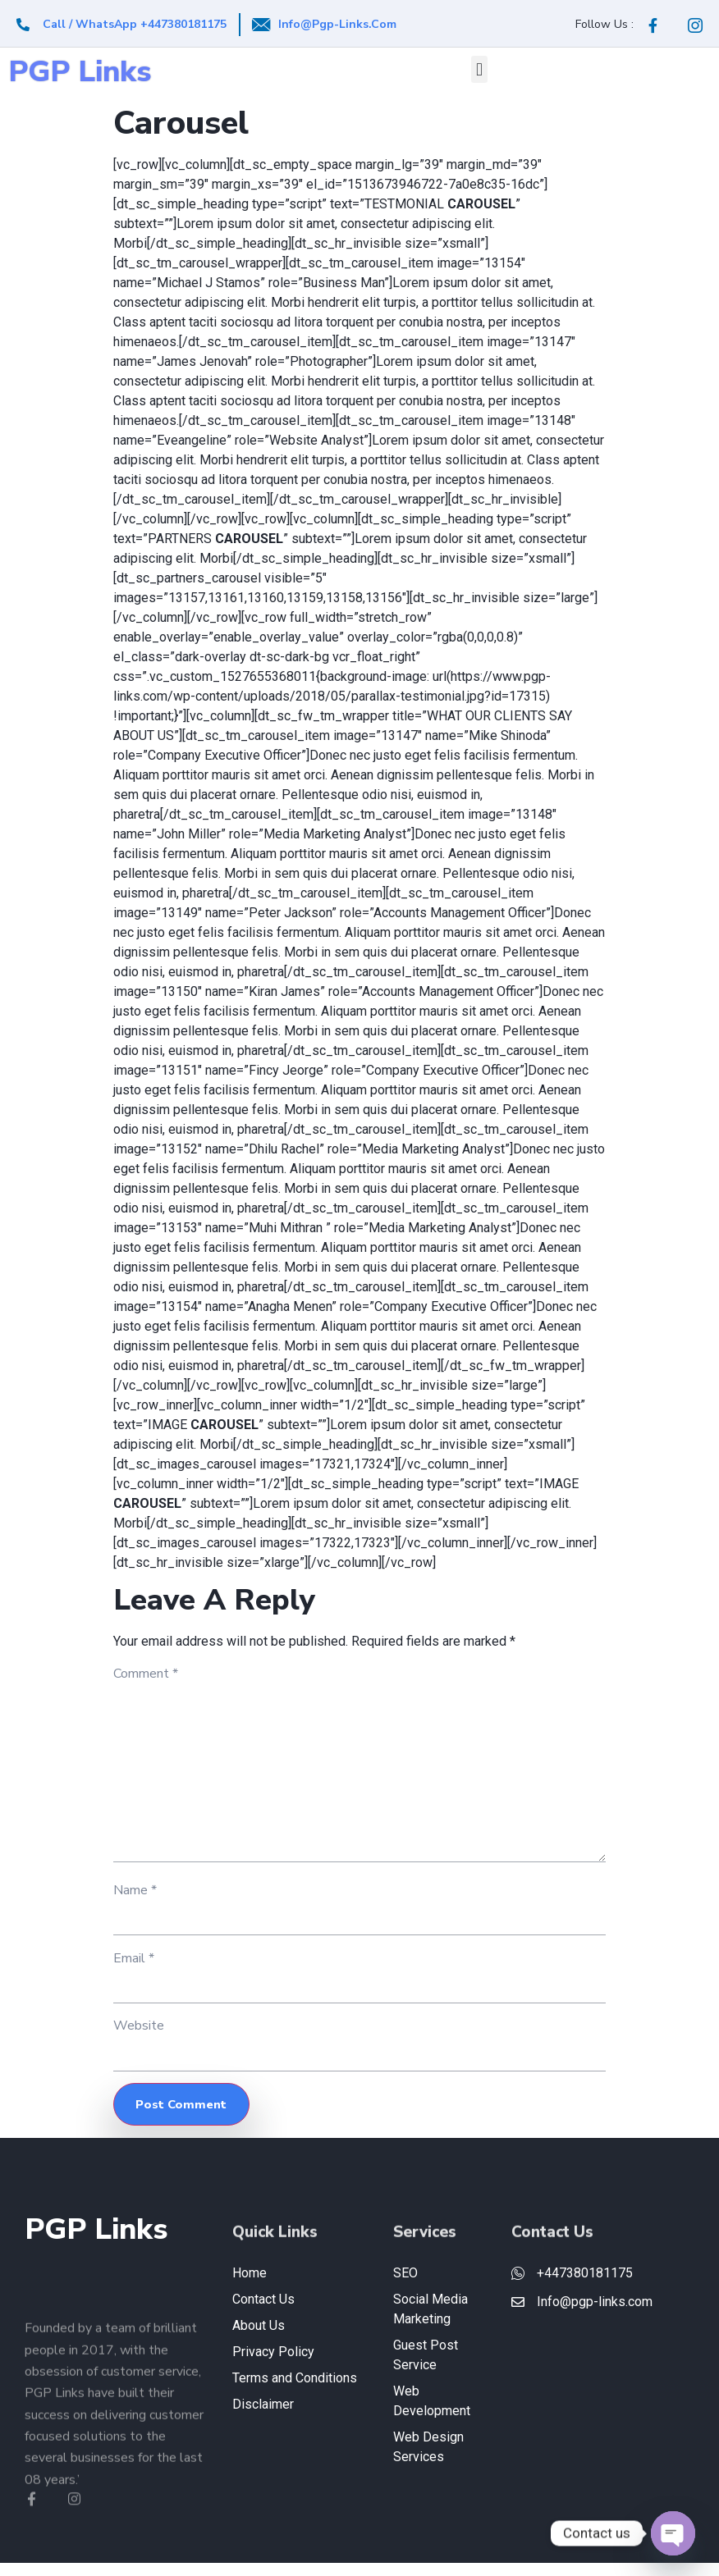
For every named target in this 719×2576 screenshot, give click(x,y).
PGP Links (79, 72)
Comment (145, 1674)
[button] (479, 69)
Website (138, 2038)
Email (133, 1969)
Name (135, 1900)
